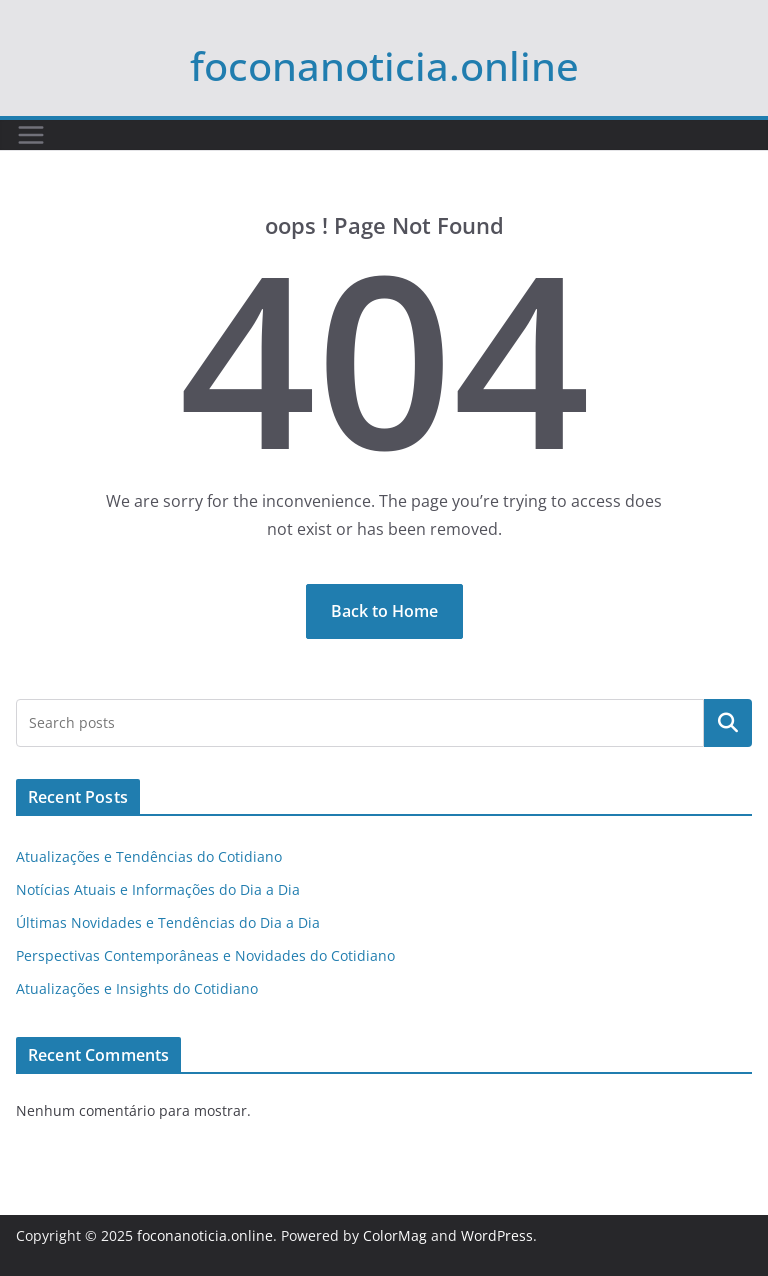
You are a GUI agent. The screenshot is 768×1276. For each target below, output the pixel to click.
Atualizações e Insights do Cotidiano (137, 988)
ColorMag (395, 1235)
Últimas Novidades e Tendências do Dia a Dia (168, 922)
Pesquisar (728, 723)
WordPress (497, 1235)
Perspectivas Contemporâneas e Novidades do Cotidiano (205, 955)
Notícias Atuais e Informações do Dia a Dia (158, 889)
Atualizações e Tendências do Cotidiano (149, 856)
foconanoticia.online (384, 65)
